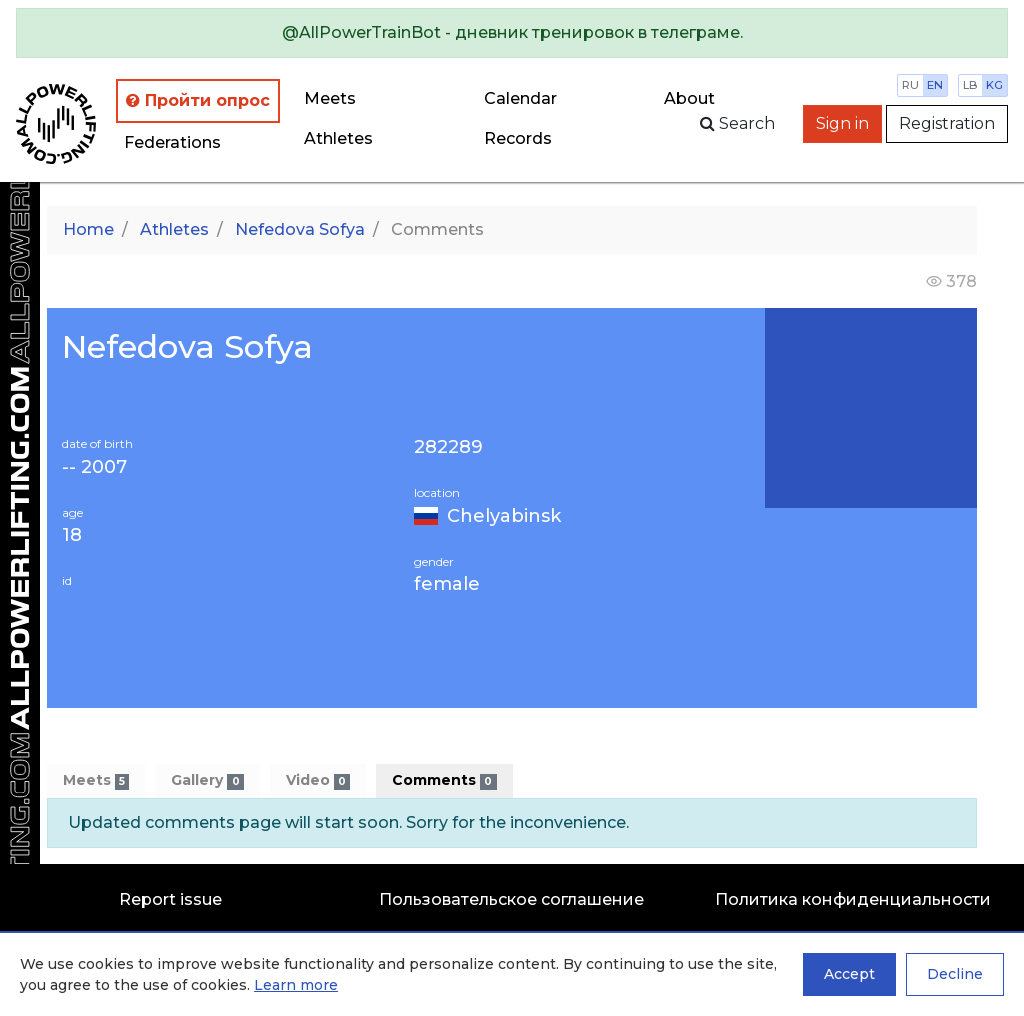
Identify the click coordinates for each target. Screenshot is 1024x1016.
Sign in (842, 123)
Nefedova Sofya (300, 229)
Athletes (338, 138)
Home (88, 229)
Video (318, 780)
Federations (172, 142)
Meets (330, 98)
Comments (444, 780)
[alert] (512, 33)
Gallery (207, 780)
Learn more (296, 985)
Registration (947, 123)
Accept (849, 974)
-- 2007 (94, 467)
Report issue (170, 899)
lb (970, 85)
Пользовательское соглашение (511, 899)
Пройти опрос (198, 100)
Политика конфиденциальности (853, 899)
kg (994, 85)
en (935, 85)
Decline (955, 974)
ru (910, 85)
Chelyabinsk (504, 516)
